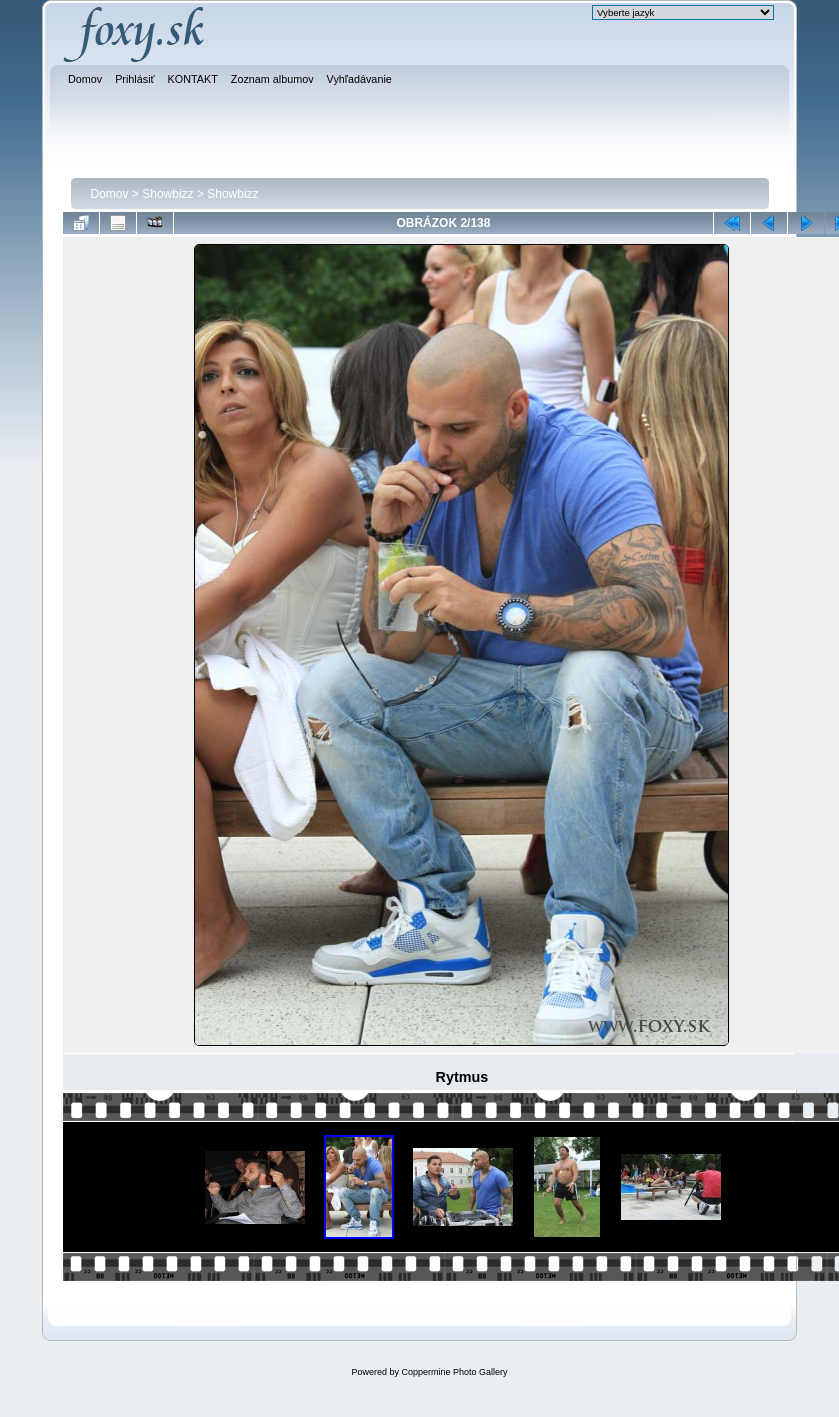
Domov (110, 194)
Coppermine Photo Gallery (454, 1372)
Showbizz (167, 194)
